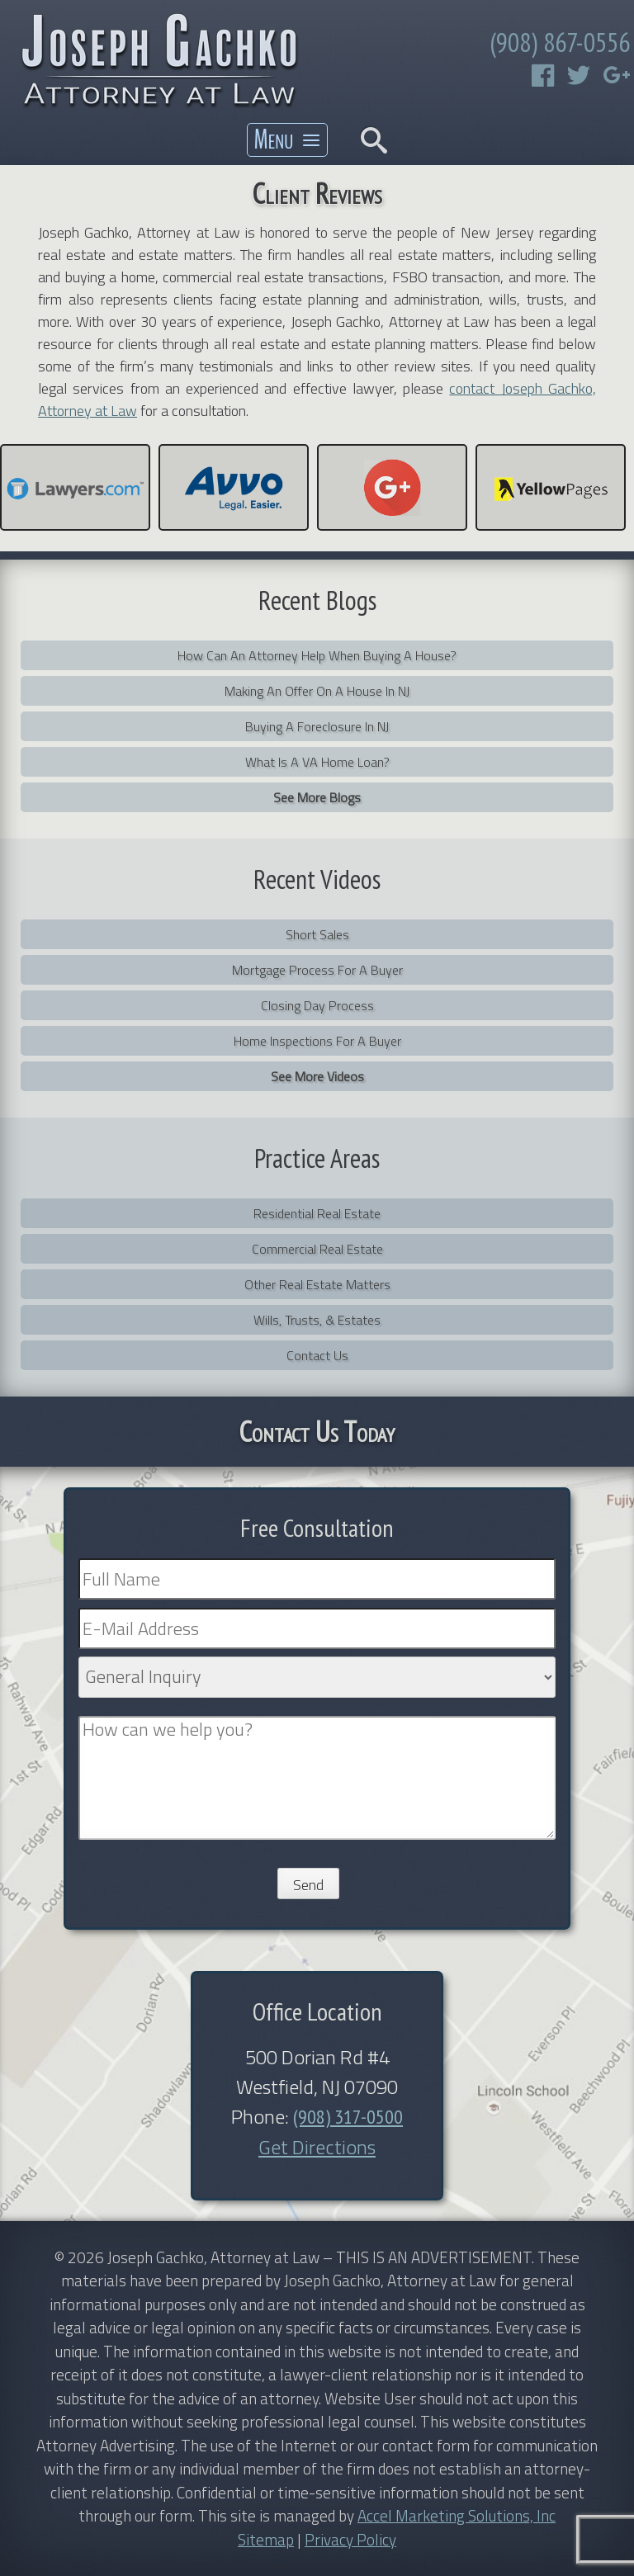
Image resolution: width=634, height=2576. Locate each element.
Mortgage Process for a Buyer (317, 970)
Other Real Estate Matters (317, 1284)
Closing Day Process (317, 1005)
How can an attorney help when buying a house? (317, 655)
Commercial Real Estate (317, 1249)
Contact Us (317, 1355)
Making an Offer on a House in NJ (317, 691)
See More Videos (317, 1076)
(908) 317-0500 (348, 2116)
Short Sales (317, 934)
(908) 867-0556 (560, 42)
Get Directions (317, 2147)
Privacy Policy (350, 2539)
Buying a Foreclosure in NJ (317, 726)
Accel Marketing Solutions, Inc (456, 2515)
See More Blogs (317, 797)
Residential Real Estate (317, 1213)
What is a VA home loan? (317, 762)
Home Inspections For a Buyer (317, 1041)
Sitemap (266, 2539)
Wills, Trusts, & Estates (317, 1320)
